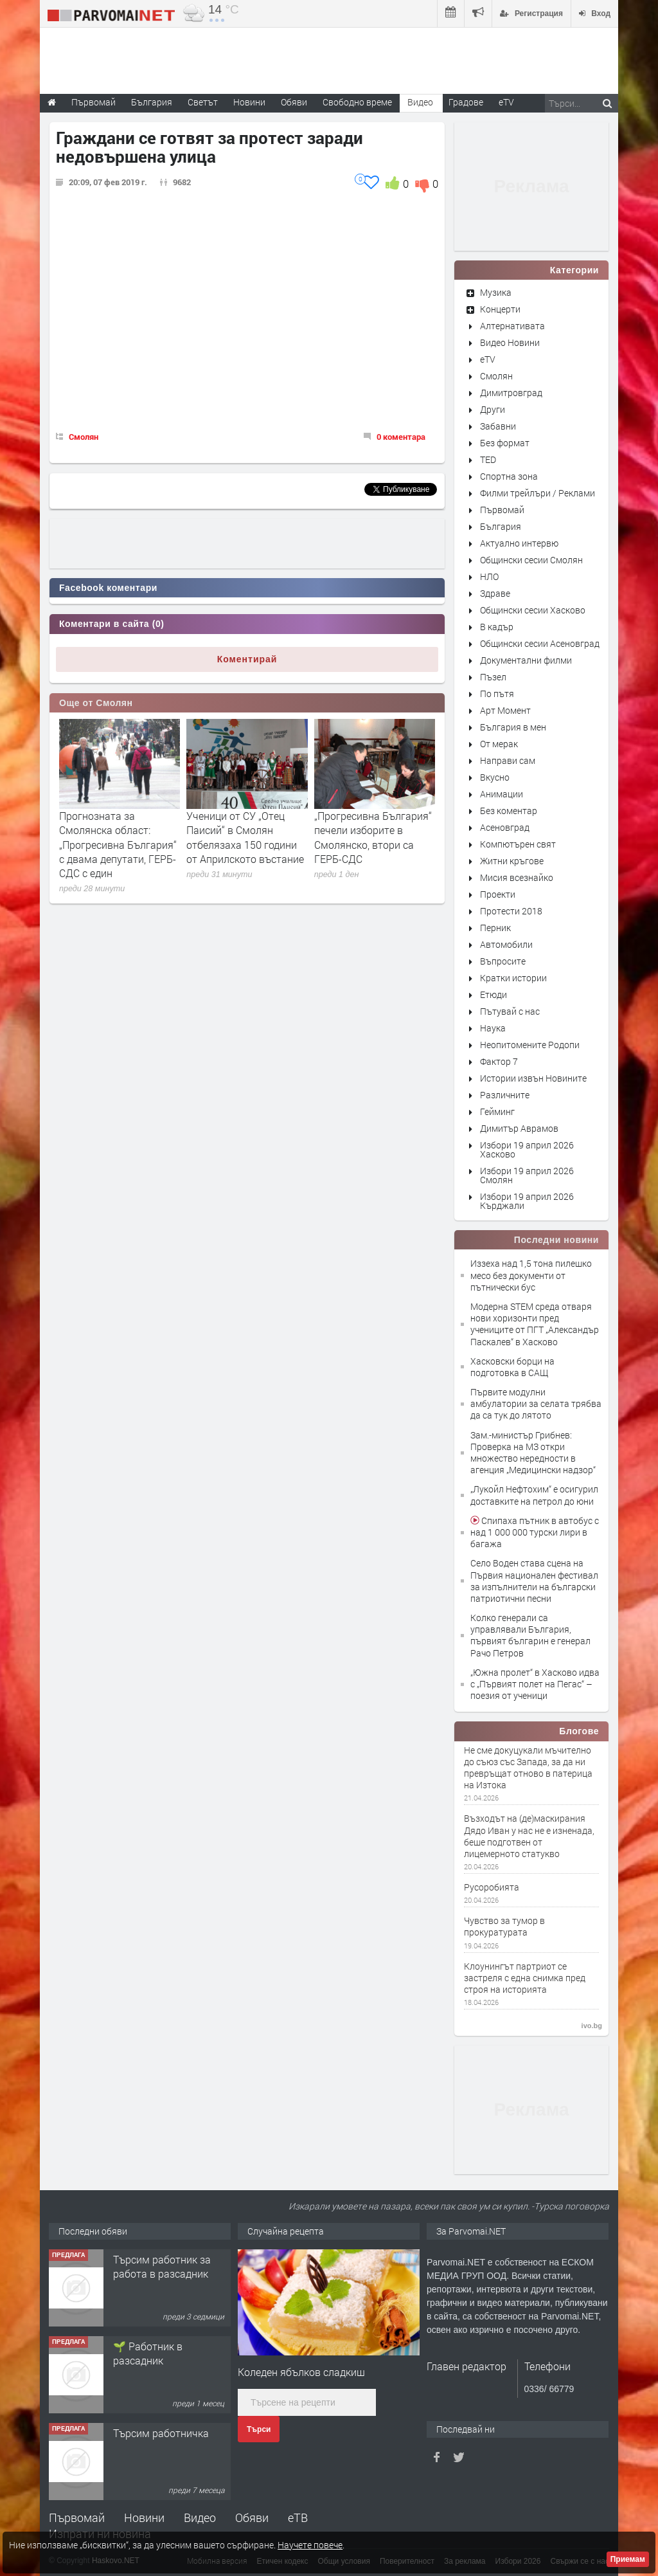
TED (488, 459)
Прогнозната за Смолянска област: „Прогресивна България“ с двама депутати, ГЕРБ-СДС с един (118, 844)
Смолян (83, 436)
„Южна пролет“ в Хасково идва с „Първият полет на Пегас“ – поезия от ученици (535, 1683)
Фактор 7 (499, 1061)
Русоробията (491, 1887)
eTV (487, 359)
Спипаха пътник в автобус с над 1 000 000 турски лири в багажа (534, 1532)
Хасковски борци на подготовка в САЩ (512, 1367)
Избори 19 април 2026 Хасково (527, 1149)
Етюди (493, 994)
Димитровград (511, 392)
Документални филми (526, 660)
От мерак (499, 744)
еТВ (298, 2517)
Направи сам (507, 760)
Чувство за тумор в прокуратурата (504, 1926)
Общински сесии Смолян (531, 560)
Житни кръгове (512, 861)
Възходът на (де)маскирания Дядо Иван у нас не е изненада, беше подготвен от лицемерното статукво (529, 1836)
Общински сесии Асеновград (540, 643)
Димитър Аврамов (519, 1128)
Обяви (252, 2517)
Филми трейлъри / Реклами (537, 493)
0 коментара (401, 436)
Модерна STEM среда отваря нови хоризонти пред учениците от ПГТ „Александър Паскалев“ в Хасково (534, 1324)
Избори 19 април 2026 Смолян (527, 1175)
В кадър (496, 627)
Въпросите (503, 961)
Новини (249, 102)
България (500, 526)
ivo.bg (592, 2025)
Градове (466, 102)
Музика (495, 292)
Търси (259, 2429)
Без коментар (508, 810)
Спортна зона (509, 476)
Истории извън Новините (533, 1078)
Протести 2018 (511, 911)
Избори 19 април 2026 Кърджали (527, 1200)
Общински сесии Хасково (532, 610)
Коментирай (247, 659)
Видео (200, 2517)
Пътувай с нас (510, 1011)
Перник (495, 927)
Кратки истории (513, 978)
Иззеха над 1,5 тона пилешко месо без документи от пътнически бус (531, 1275)
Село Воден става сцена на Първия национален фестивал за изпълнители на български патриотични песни (534, 1580)
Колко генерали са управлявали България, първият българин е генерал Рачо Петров (530, 1635)
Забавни (498, 426)
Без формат (504, 443)
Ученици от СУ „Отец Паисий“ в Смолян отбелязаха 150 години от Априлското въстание (245, 837)
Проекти (497, 894)
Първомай (502, 509)
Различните (504, 1095)
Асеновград (504, 827)
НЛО (489, 576)
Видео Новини (510, 342)
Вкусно (495, 777)
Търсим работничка (161, 2433)
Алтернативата (512, 326)
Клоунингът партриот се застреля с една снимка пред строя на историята (524, 1978)
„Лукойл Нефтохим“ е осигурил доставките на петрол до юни (534, 1495)
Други (492, 409)
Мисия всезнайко (516, 877)
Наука (493, 1028)
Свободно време (357, 102)
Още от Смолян (96, 703)
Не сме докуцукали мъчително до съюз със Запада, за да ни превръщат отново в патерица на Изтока (528, 1768)
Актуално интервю (519, 543)
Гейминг (497, 1111)
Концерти (500, 309)
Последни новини (556, 1240)
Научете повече (310, 2545)
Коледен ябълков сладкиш (301, 2372)
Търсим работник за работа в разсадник (162, 2266)
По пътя (497, 693)
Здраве (495, 593)
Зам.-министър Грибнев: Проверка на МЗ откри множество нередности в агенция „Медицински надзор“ (533, 1452)
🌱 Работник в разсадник (147, 2353)
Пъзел (493, 677)
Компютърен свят (518, 844)
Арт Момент (505, 710)
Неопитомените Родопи (530, 1045)
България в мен (513, 727)
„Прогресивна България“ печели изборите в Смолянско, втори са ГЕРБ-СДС (373, 837)
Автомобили (506, 944)
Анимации (501, 794)
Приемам (627, 2559)
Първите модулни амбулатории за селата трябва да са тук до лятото (535, 1403)
